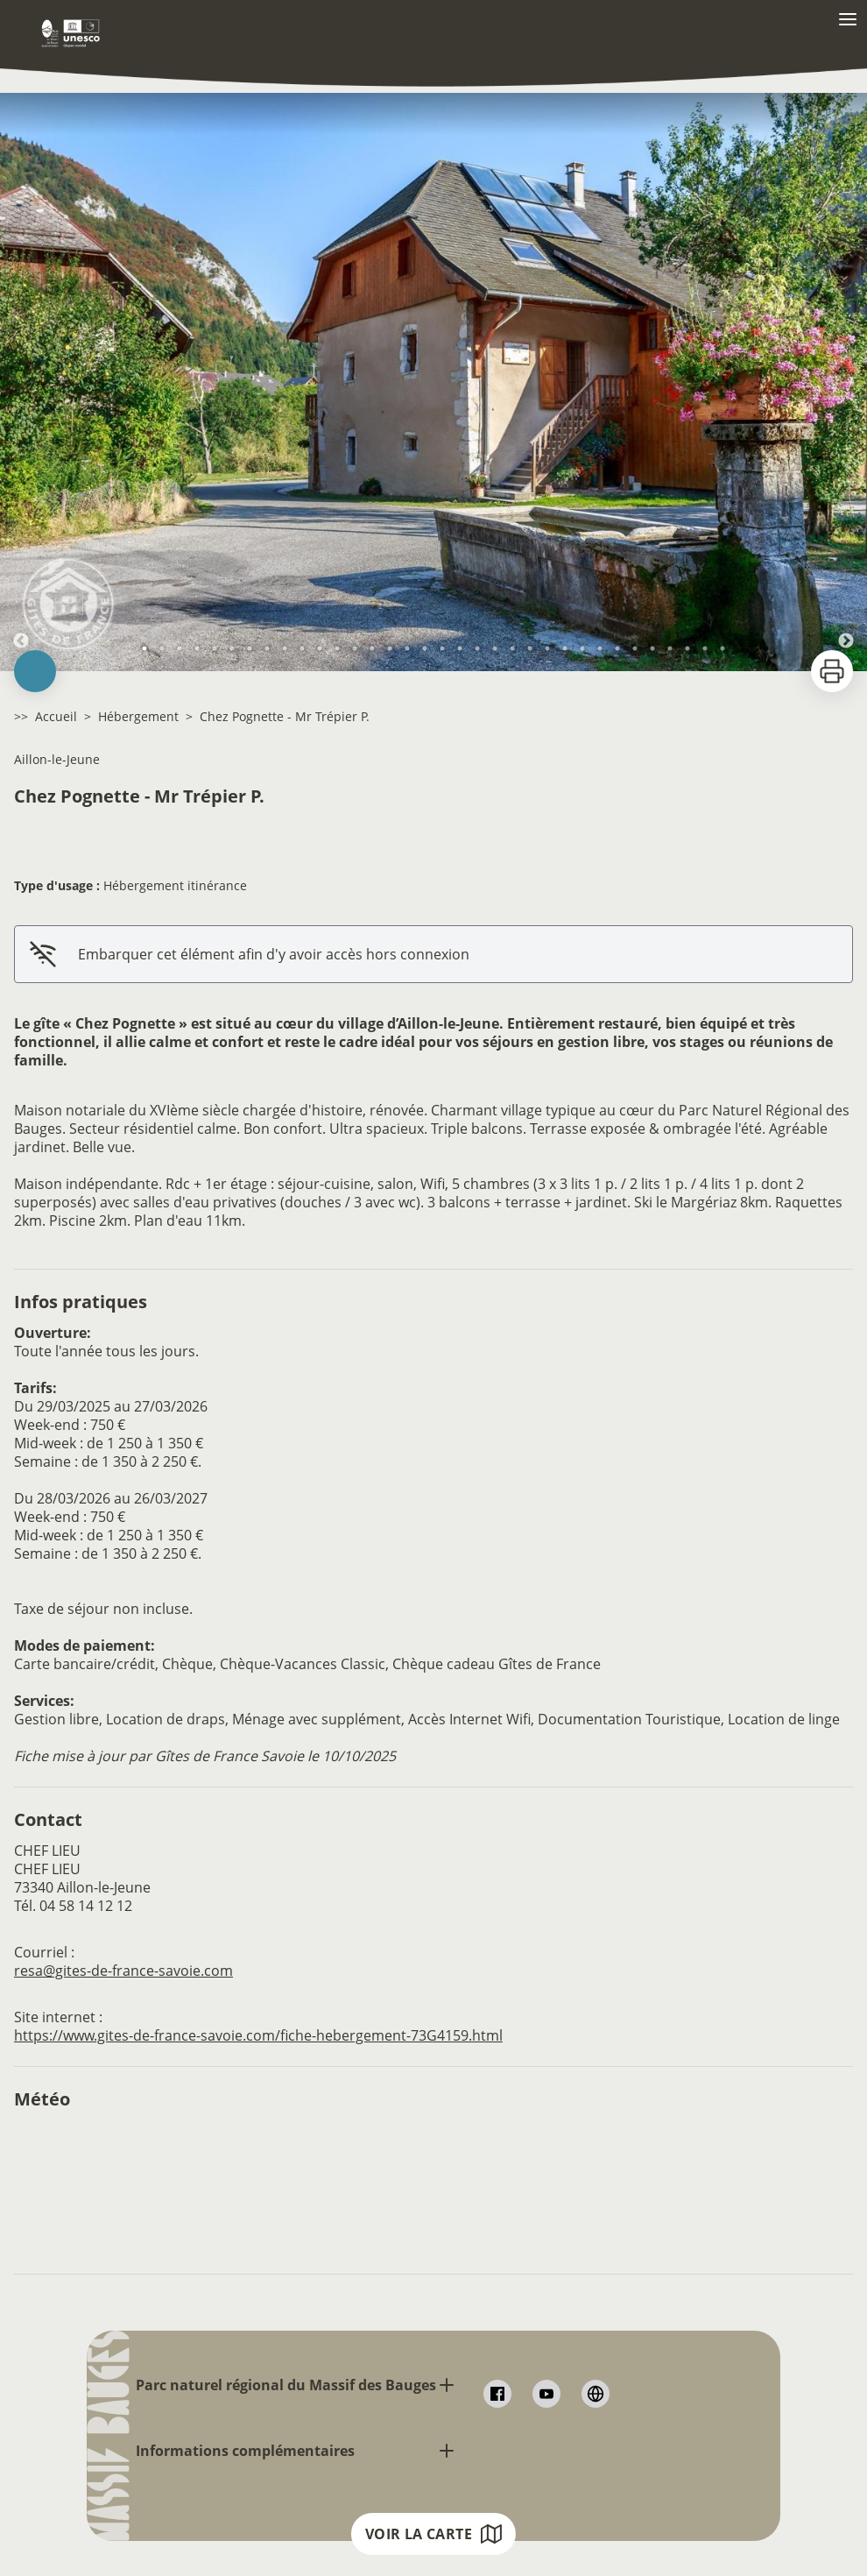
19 (460, 648)
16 (407, 648)
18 (442, 648)
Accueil (56, 716)
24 (547, 648)
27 (600, 648)
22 (512, 648)
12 (337, 648)
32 (687, 648)
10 (302, 648)
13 (354, 648)
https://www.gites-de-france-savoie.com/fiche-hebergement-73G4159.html (258, 2035)
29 (635, 648)
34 (722, 648)
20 (477, 648)
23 (530, 648)
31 (670, 648)
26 (582, 648)
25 (565, 648)
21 (495, 648)
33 (705, 648)
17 (425, 648)
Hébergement (138, 716)
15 (389, 648)
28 (617, 648)
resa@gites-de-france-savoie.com (123, 1970)
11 (319, 648)
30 (652, 648)
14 (372, 648)
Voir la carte (433, 2533)
